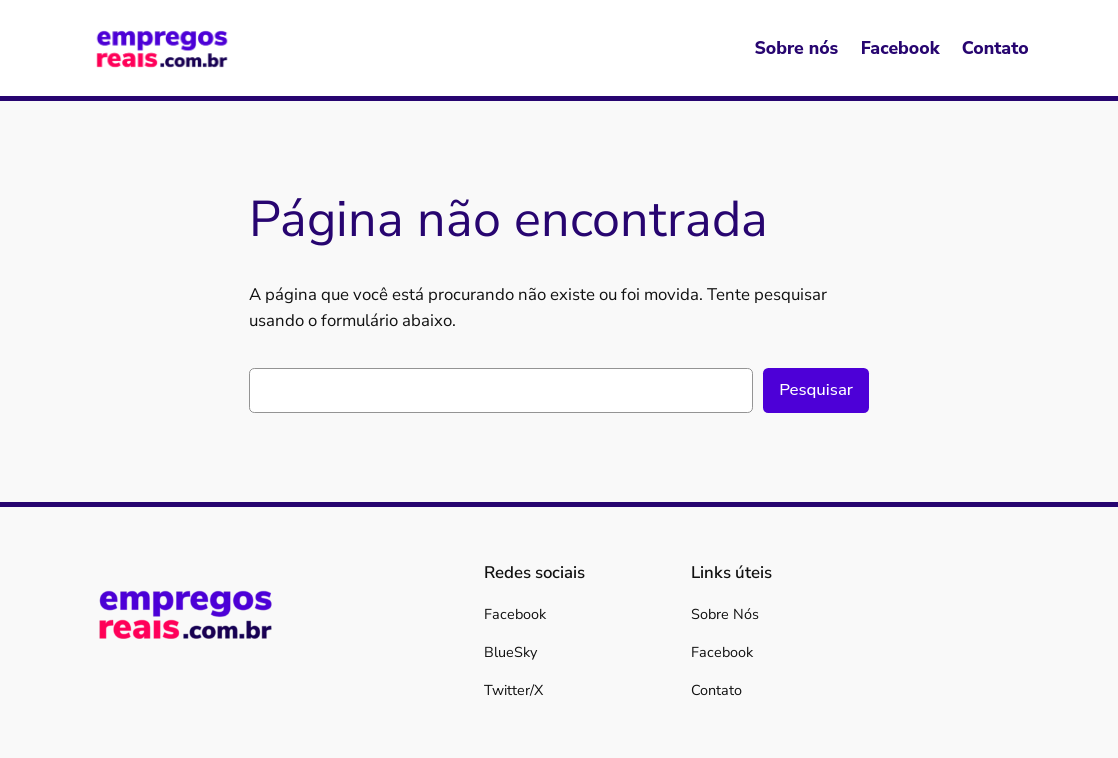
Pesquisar (816, 389)
